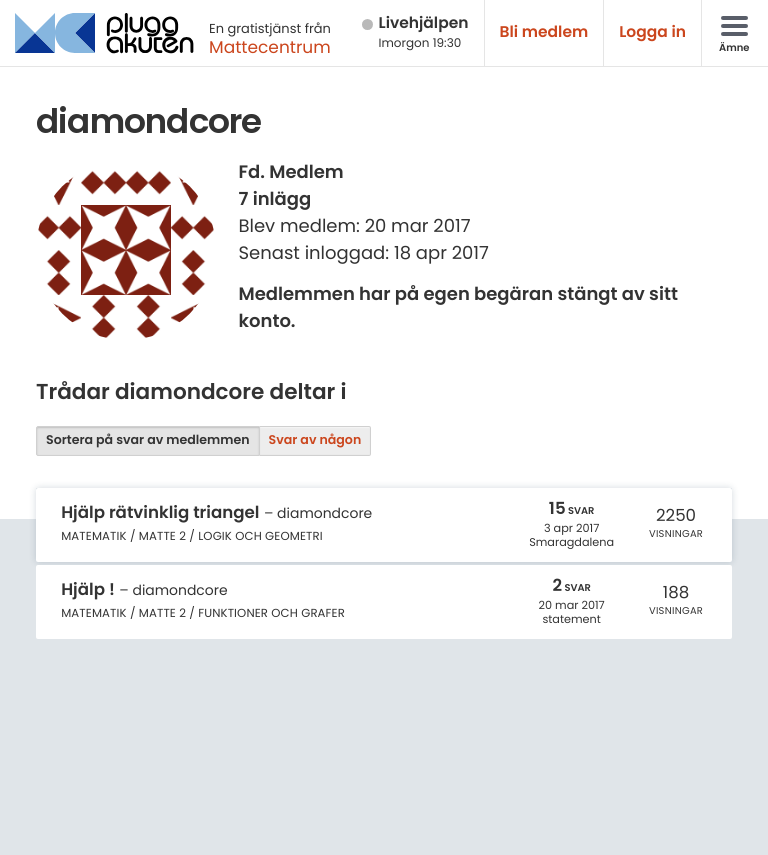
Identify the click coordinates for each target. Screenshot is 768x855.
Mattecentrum (270, 47)
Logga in (652, 32)
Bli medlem (544, 32)
